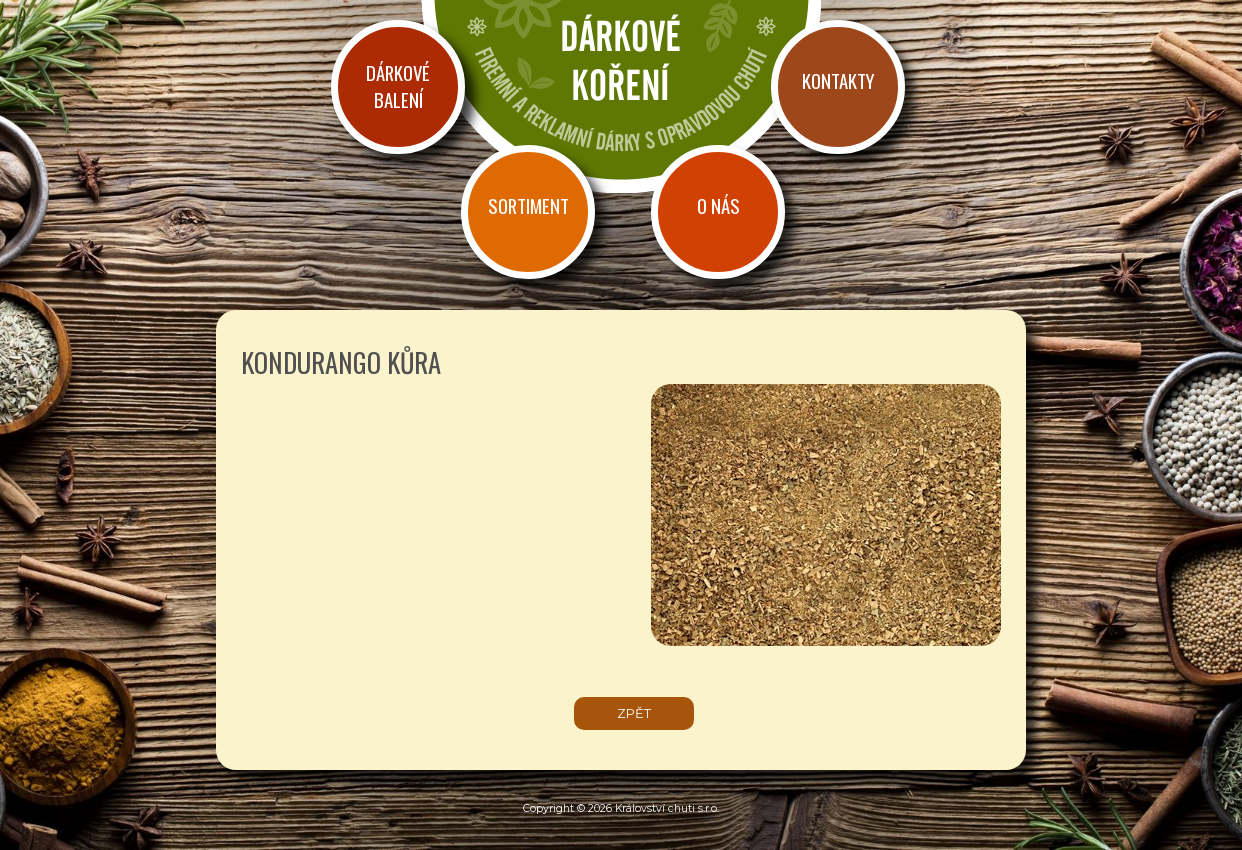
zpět (634, 713)
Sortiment (528, 205)
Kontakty (838, 80)
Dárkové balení (398, 86)
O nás (718, 205)
